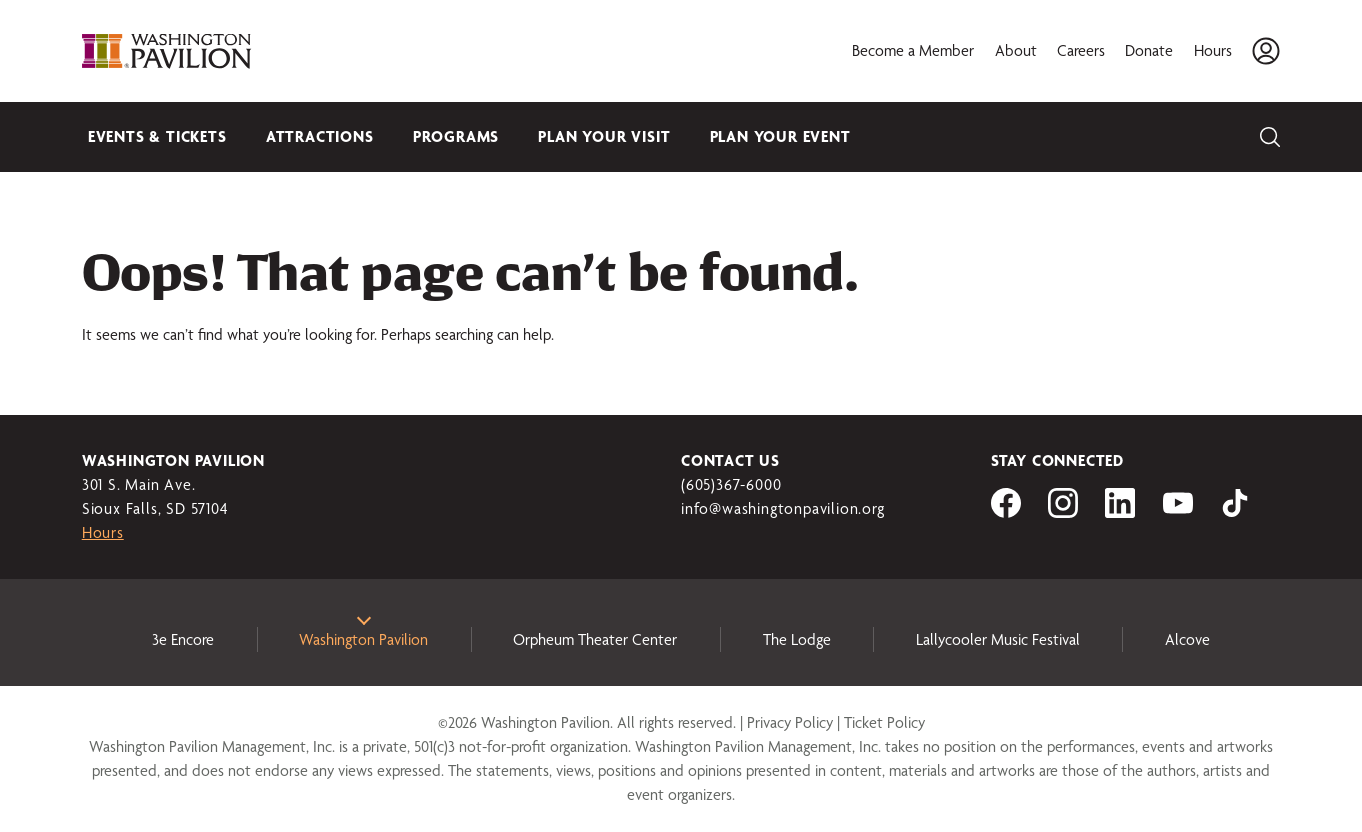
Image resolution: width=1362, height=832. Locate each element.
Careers (1081, 50)
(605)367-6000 (731, 484)
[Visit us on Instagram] (1063, 512)
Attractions (320, 136)
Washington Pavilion (363, 639)
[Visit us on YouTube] (1178, 512)
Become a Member (913, 50)
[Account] (1266, 51)
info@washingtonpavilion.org (783, 508)
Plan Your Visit (604, 136)
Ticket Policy (884, 722)
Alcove (1187, 639)
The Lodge (797, 639)
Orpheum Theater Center (595, 639)
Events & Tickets (157, 136)
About (1016, 50)
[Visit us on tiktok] (1235, 512)
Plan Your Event (780, 136)
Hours (1213, 50)
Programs (456, 136)
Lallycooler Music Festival (998, 639)
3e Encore (183, 639)
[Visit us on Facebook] (1006, 512)
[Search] (1270, 137)
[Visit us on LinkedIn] (1120, 512)
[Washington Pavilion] (167, 51)
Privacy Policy (790, 722)
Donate (1149, 50)
